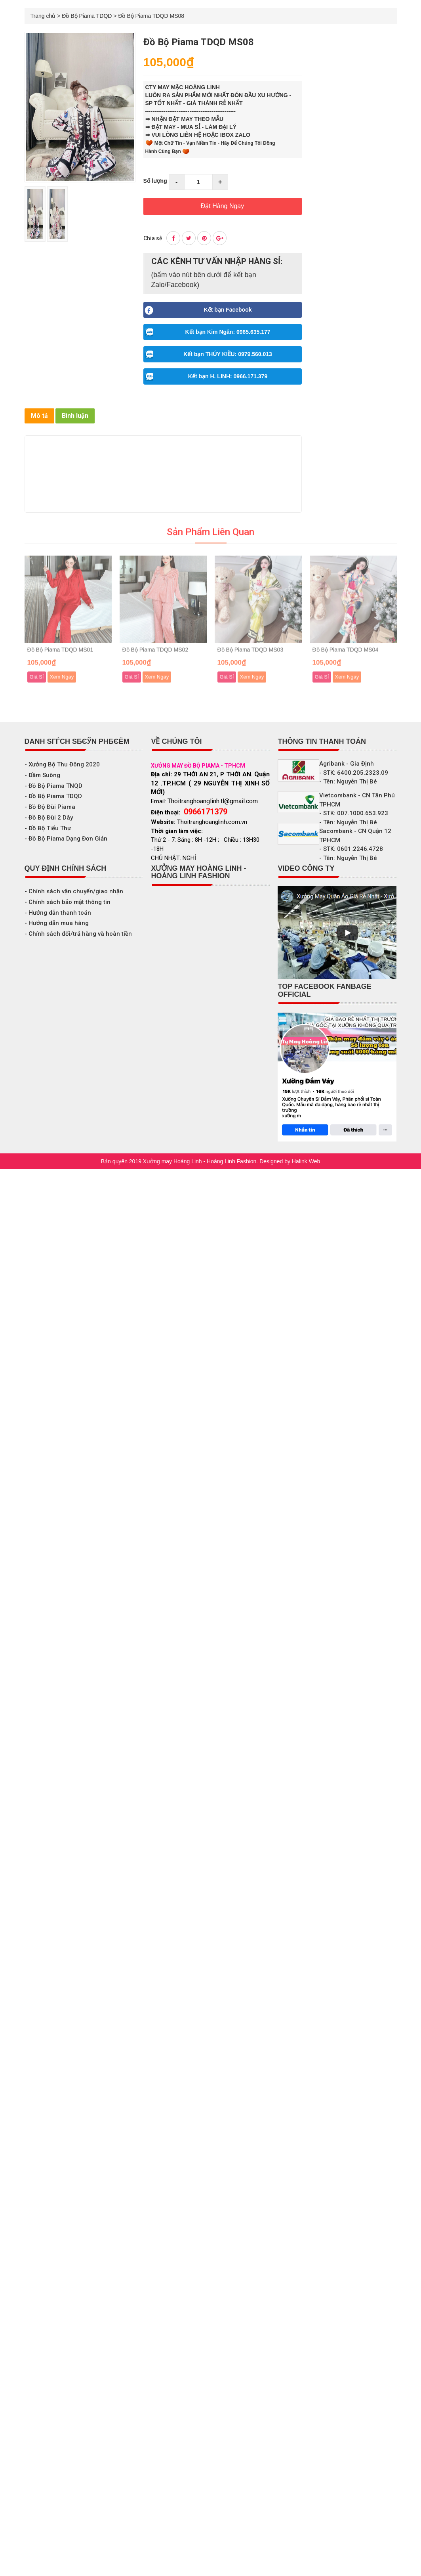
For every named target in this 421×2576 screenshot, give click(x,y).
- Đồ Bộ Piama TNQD (53, 785)
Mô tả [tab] (39, 415)
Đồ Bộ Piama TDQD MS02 (155, 655)
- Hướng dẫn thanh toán (58, 912)
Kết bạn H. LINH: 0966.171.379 (206, 375)
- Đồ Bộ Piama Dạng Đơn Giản (66, 838)
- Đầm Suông (42, 775)
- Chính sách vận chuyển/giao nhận (74, 891)
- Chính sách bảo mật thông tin (67, 902)
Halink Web (306, 1161)
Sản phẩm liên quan (210, 537)
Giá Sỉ (37, 683)
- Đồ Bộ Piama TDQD (53, 796)
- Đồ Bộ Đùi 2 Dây (49, 817)
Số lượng (155, 181)
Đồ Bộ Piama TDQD (87, 16)
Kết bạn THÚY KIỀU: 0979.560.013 (208, 353)
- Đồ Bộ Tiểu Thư (48, 828)
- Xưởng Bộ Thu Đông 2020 (62, 764)
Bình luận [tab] (75, 415)
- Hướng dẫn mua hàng (57, 923)
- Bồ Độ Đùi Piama (50, 806)
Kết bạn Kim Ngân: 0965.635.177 (207, 331)
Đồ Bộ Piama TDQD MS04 (345, 655)
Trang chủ (43, 16)
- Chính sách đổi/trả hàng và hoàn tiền (78, 933)
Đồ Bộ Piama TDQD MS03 (250, 655)
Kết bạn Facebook (198, 309)
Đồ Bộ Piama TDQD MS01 (60, 655)
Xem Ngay (62, 683)
